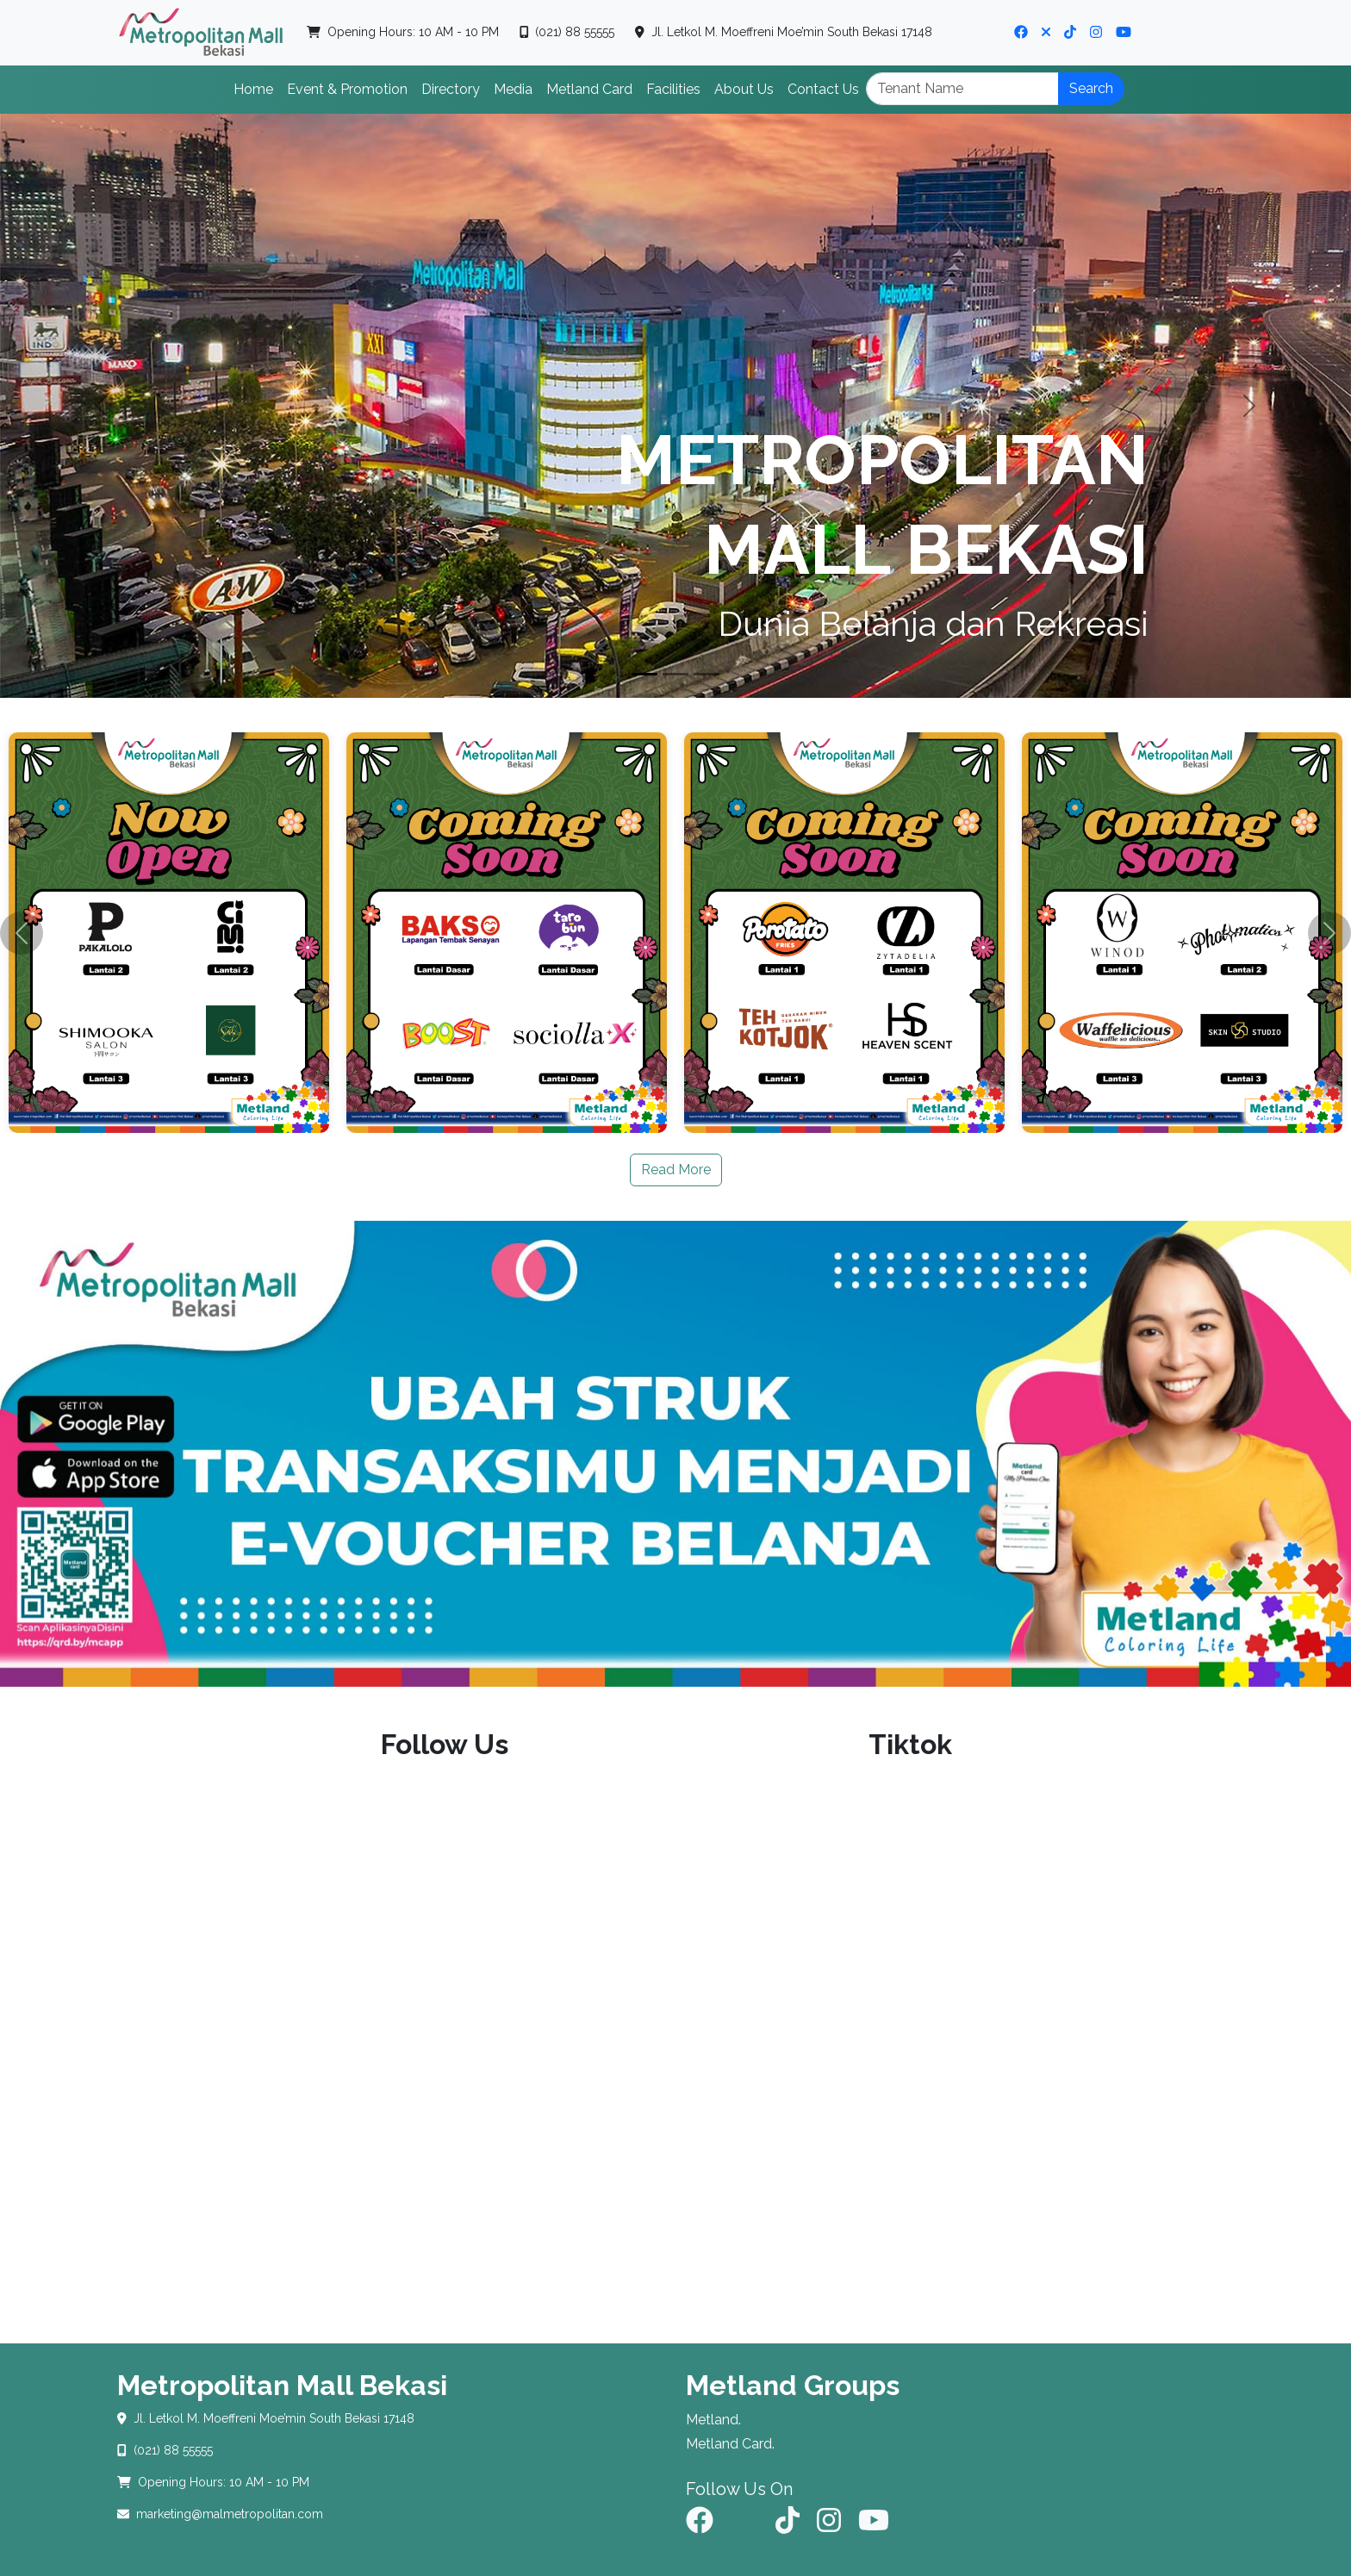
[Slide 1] (644, 674)
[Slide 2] (675, 674)
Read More (676, 1169)
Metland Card (589, 89)
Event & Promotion (347, 89)
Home (253, 89)
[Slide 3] (706, 674)
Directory (450, 89)
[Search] (962, 88)
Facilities (673, 89)
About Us (744, 89)
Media (513, 89)
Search (1091, 88)
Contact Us (823, 89)
